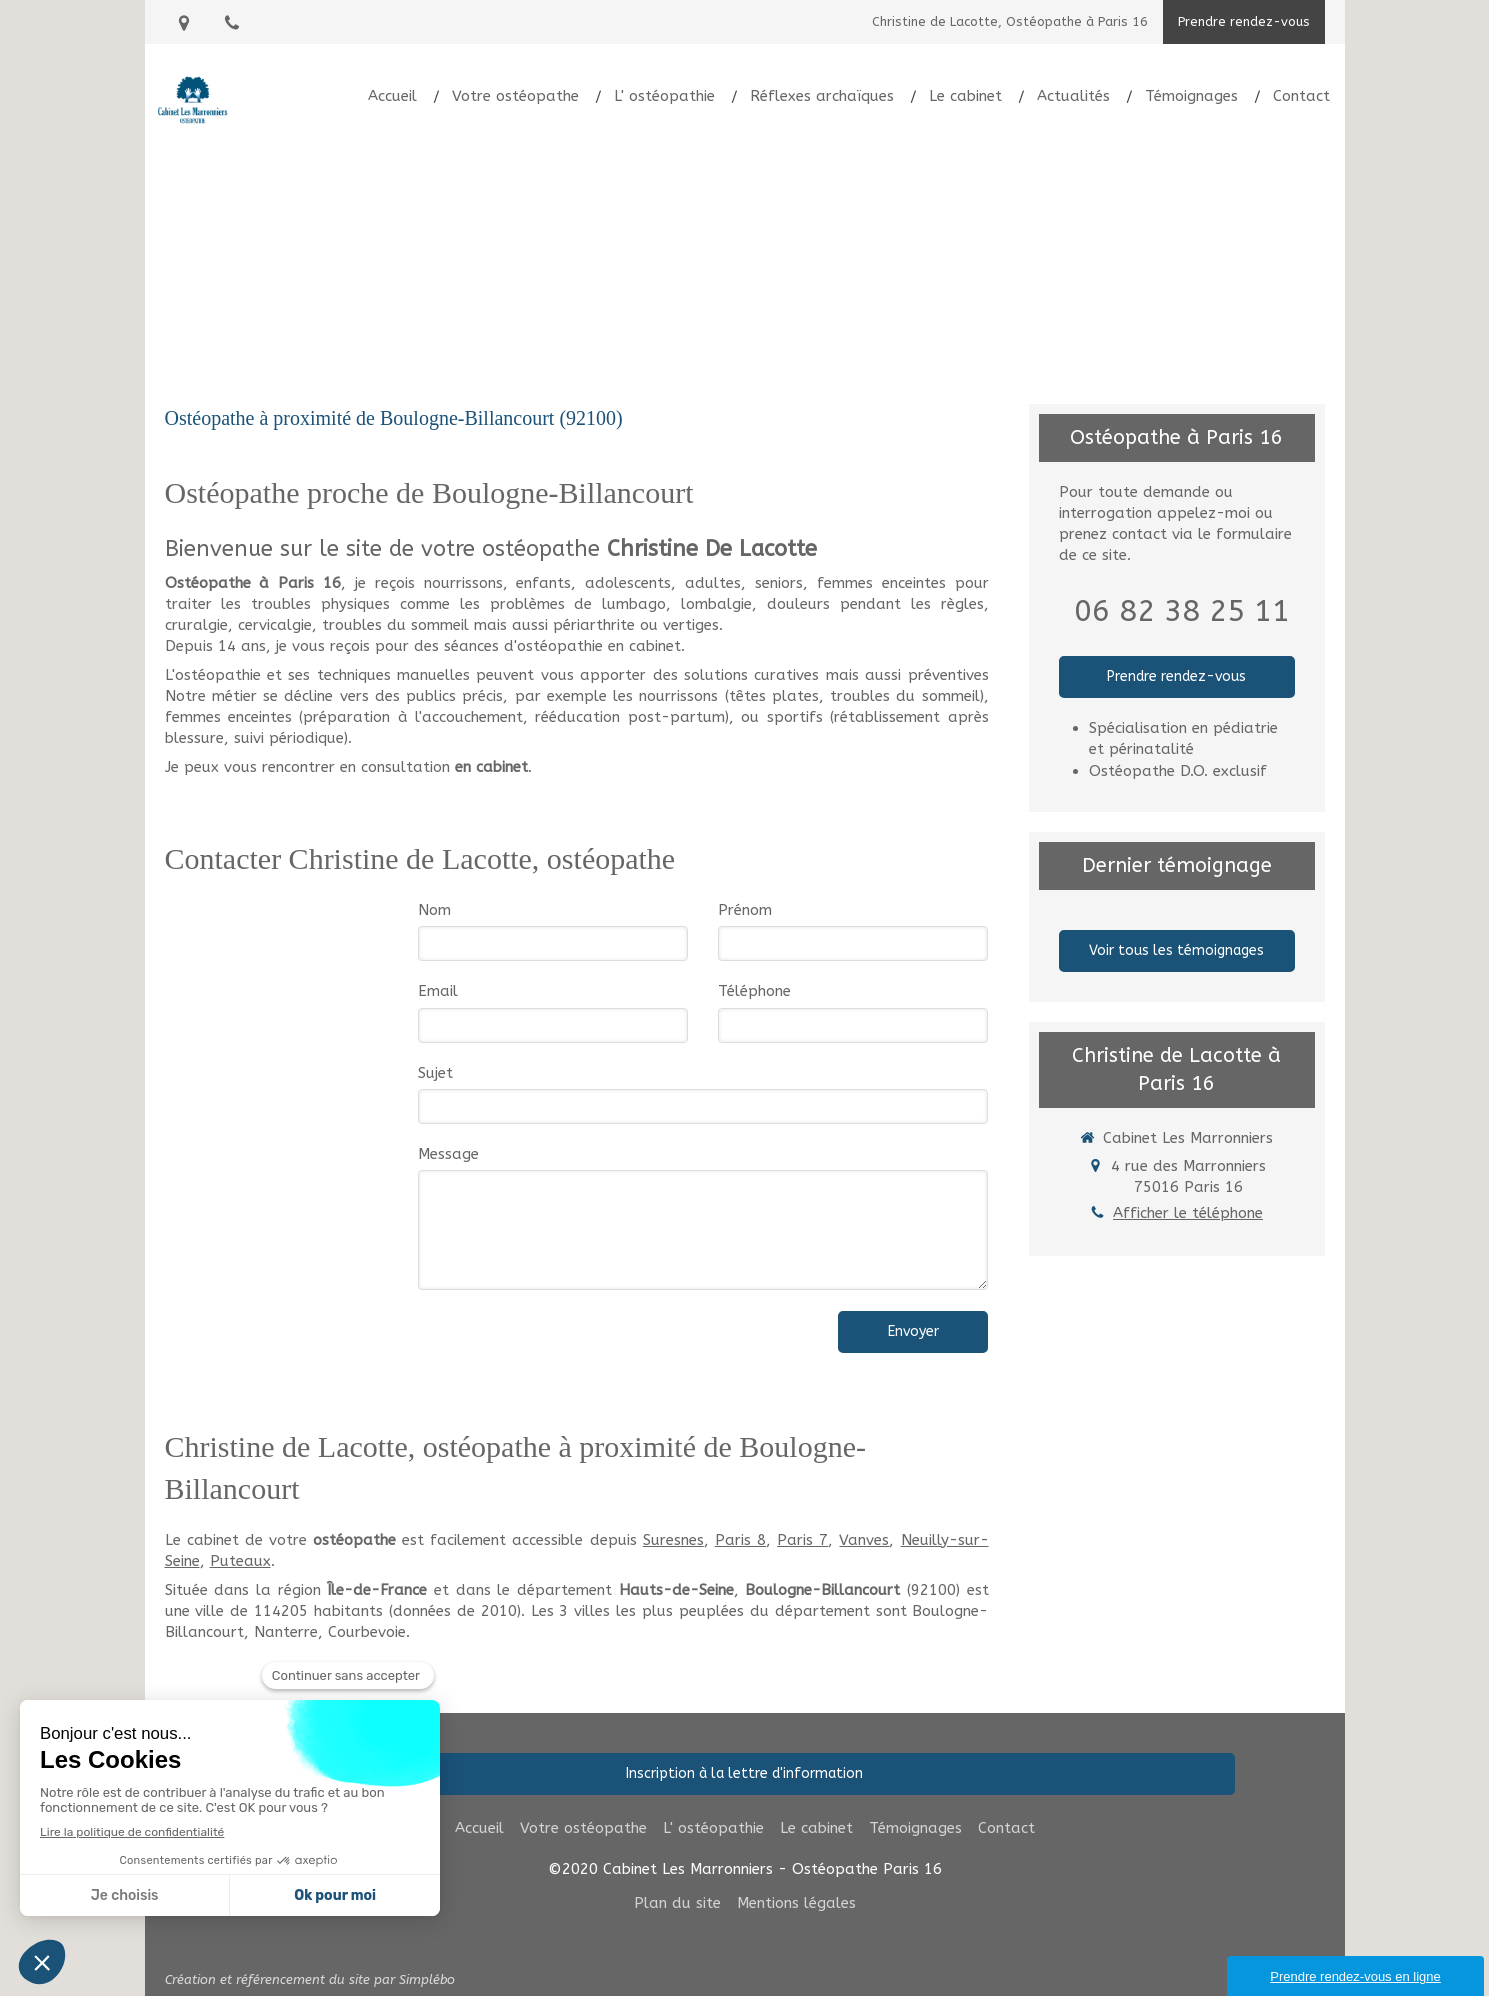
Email (438, 991)
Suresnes (673, 1540)
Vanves (864, 1540)
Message (448, 1154)
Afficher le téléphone (1188, 1213)
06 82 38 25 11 (1182, 611)
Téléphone (754, 991)
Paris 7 (802, 1540)
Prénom (745, 910)
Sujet (435, 1073)
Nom (434, 910)
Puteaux (240, 1561)
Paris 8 (740, 1540)
